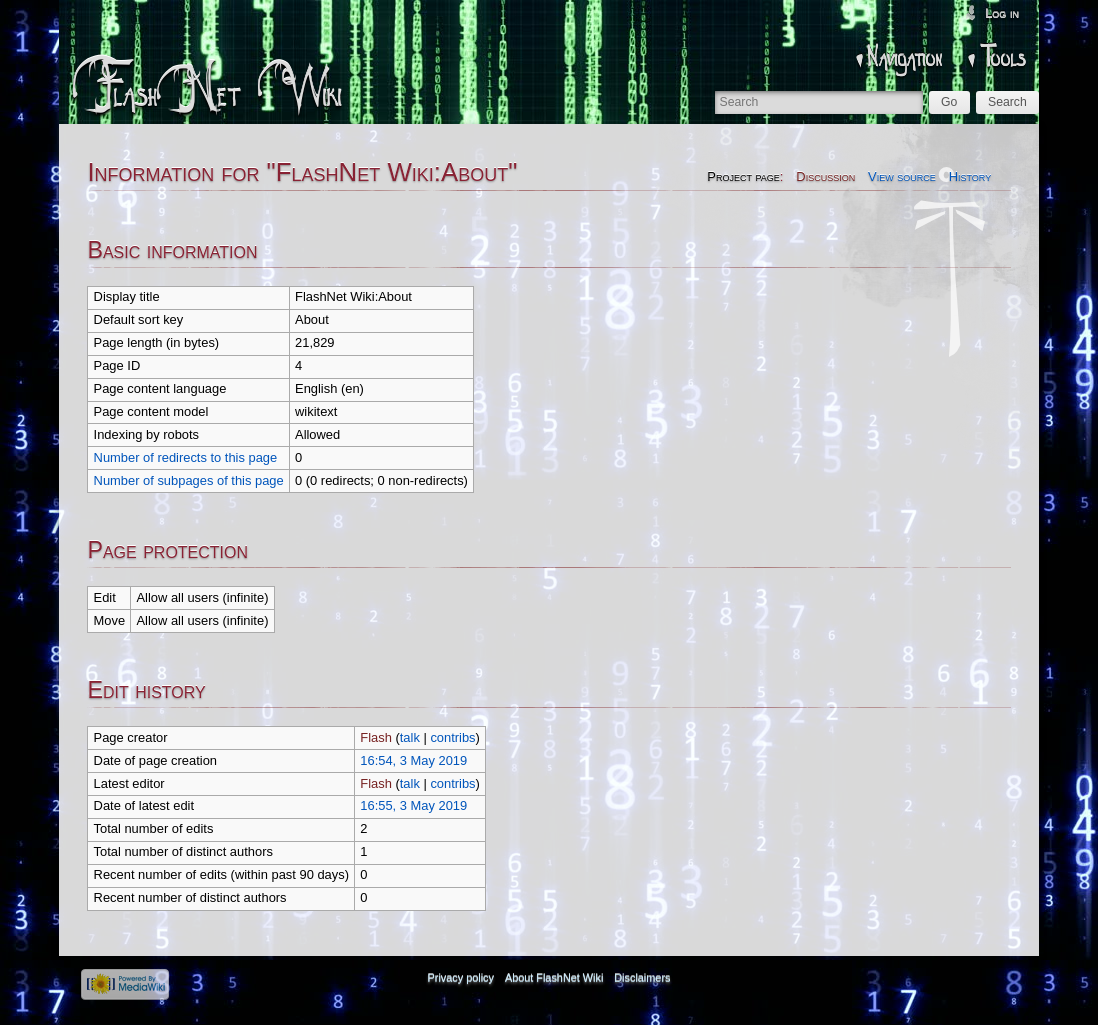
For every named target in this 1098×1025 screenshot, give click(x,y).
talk (410, 737)
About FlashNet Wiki (554, 978)
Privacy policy (461, 978)
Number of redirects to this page (186, 457)
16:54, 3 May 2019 (413, 760)
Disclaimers (642, 978)
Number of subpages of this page (189, 480)
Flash (376, 737)
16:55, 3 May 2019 (413, 805)
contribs (452, 737)
